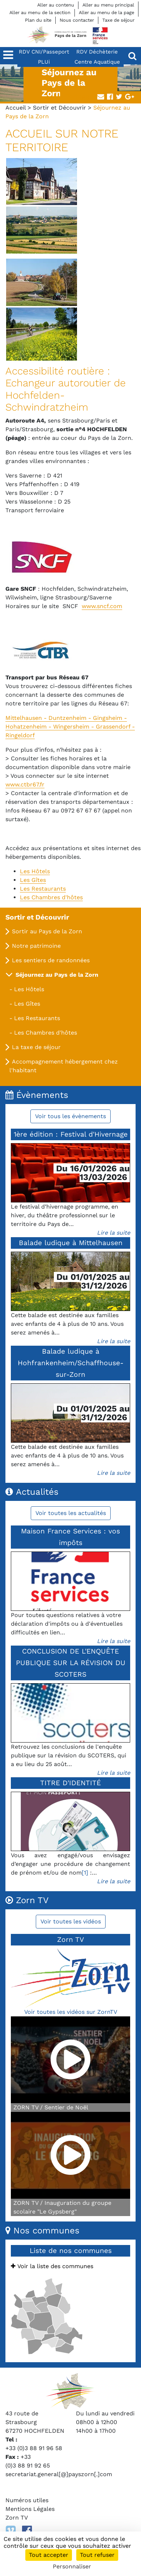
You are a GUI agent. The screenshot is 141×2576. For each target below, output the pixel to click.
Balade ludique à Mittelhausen (71, 1243)
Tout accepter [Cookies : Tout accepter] (48, 2554)
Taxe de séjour (118, 20)
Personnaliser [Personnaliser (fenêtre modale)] (72, 2566)
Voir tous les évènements (70, 1116)
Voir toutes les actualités (70, 1513)
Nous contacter (77, 20)
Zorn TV (16, 2517)
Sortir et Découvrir (59, 107)
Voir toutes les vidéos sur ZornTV (70, 2011)
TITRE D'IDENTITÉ (70, 1783)
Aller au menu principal (108, 5)
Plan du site (38, 20)
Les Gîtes (27, 1003)
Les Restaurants (37, 1018)
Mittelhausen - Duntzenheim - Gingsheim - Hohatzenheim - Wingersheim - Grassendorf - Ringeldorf (70, 726)
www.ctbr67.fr (24, 784)
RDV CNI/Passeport (44, 51)
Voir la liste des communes (52, 2266)
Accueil (15, 107)
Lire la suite (113, 1232)
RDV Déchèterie (97, 51)
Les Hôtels (29, 989)
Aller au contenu (55, 5)
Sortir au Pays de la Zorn (47, 931)
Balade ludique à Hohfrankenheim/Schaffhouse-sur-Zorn (71, 1363)
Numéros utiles (26, 2500)
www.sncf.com (102, 606)
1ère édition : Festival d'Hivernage (71, 1134)
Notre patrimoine (36, 945)
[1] (85, 1872)
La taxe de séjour (36, 1047)
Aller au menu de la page (106, 12)
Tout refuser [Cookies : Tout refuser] (97, 2554)
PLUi (44, 62)
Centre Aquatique (97, 62)
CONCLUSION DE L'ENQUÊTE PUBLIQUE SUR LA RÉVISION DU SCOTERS (70, 1663)
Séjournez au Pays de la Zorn (57, 974)
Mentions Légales (30, 2508)
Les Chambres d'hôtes (45, 1032)
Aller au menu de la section (39, 12)
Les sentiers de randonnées (51, 960)
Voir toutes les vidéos (70, 1921)
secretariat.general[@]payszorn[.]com (58, 2474)
